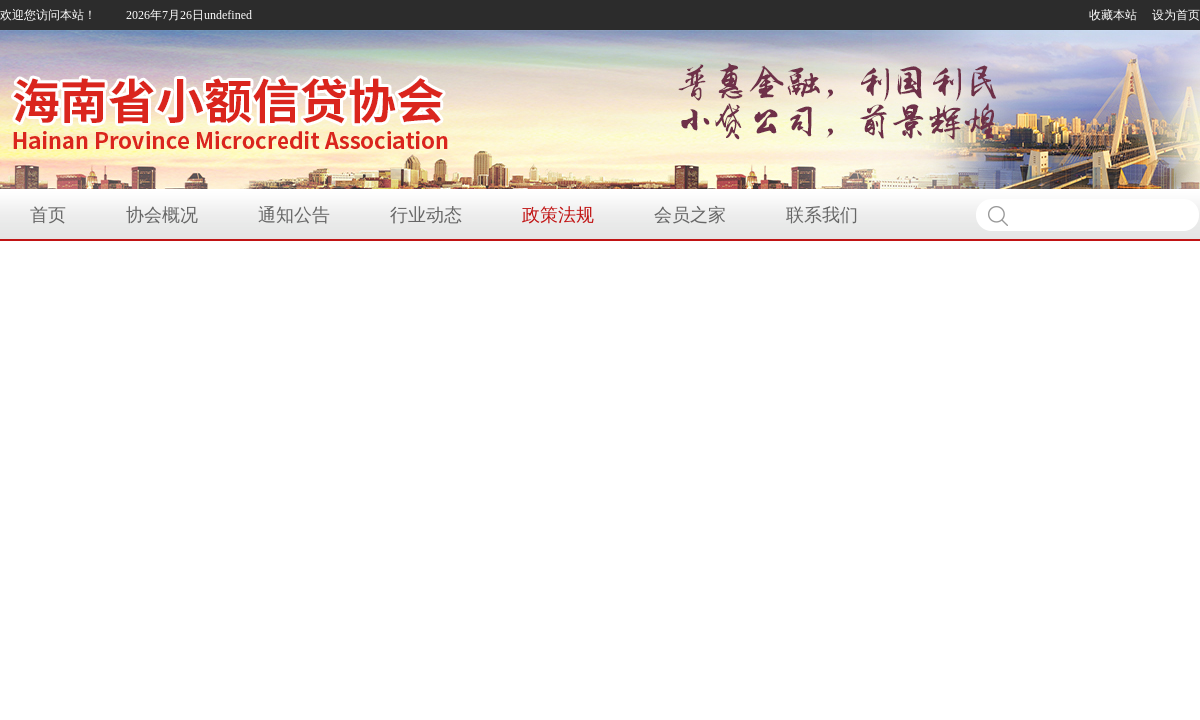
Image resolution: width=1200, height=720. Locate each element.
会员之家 (690, 215)
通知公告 (294, 215)
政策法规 (558, 215)
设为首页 (1176, 15)
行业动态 (426, 215)
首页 (48, 215)
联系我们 (822, 215)
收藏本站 (1113, 15)
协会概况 (162, 215)
